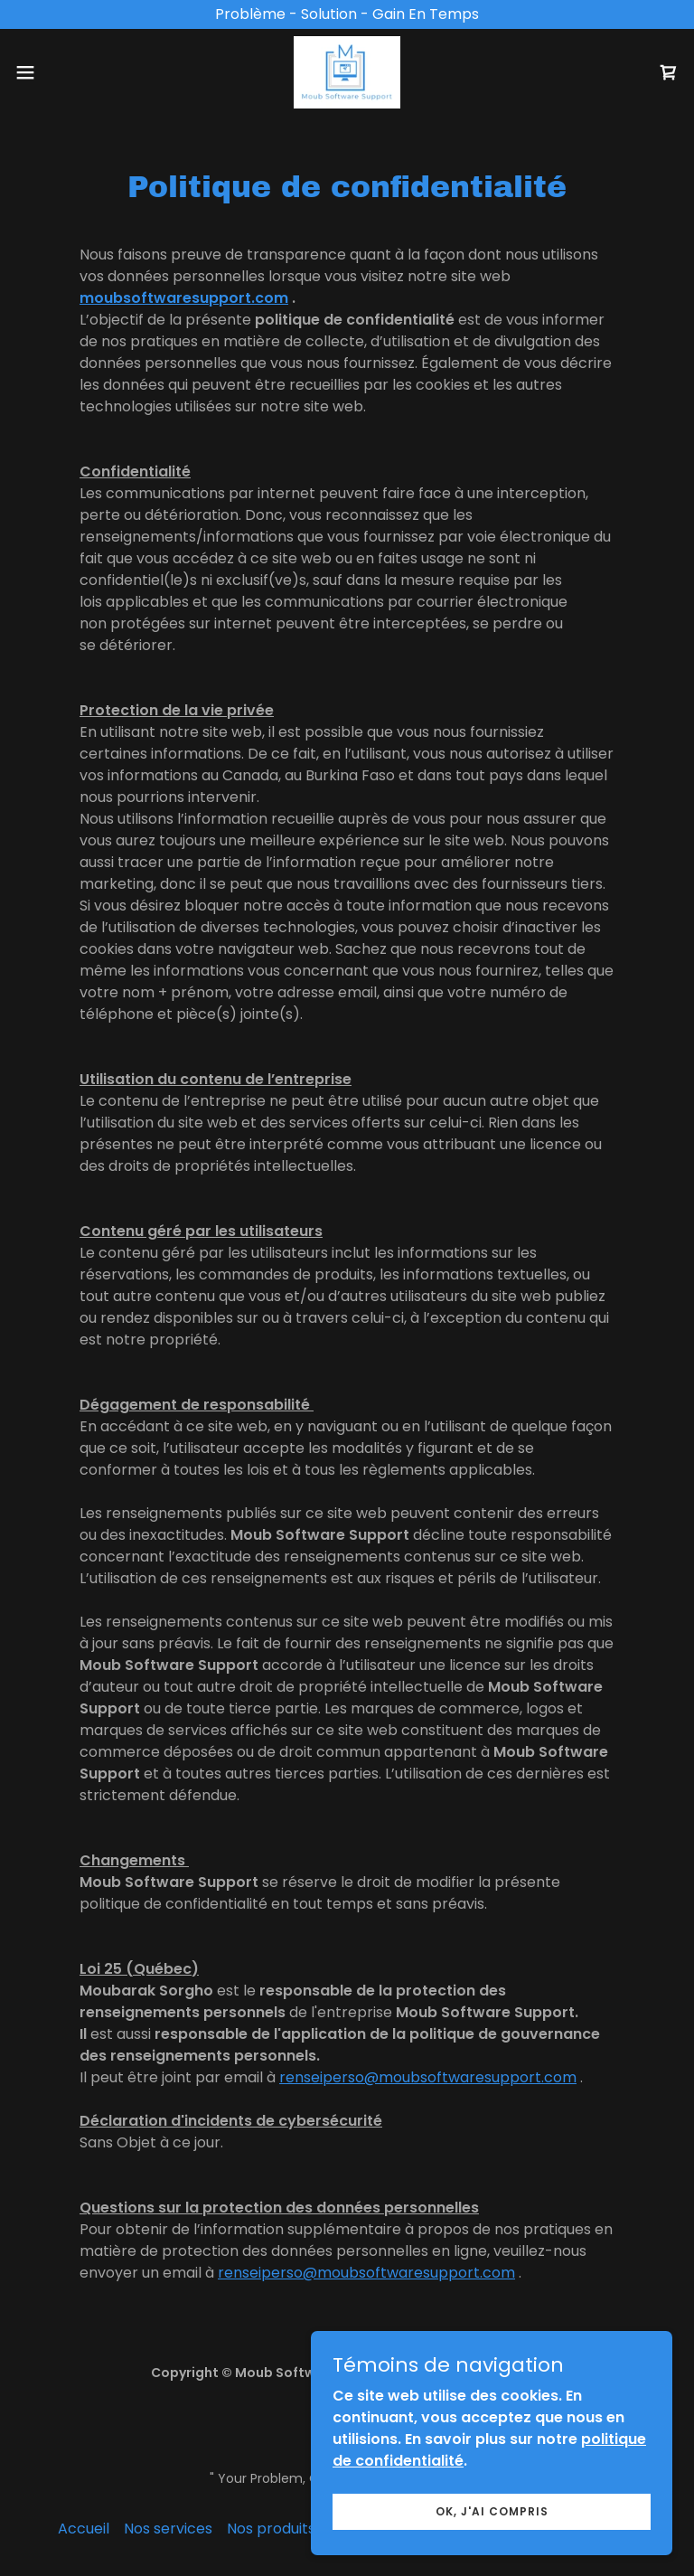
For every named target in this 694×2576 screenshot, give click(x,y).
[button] (58, 72)
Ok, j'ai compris (492, 2510)
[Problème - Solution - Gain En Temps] (347, 14)
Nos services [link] (168, 2528)
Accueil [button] (83, 2528)
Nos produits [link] (271, 2528)
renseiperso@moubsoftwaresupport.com (428, 2077)
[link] (346, 72)
